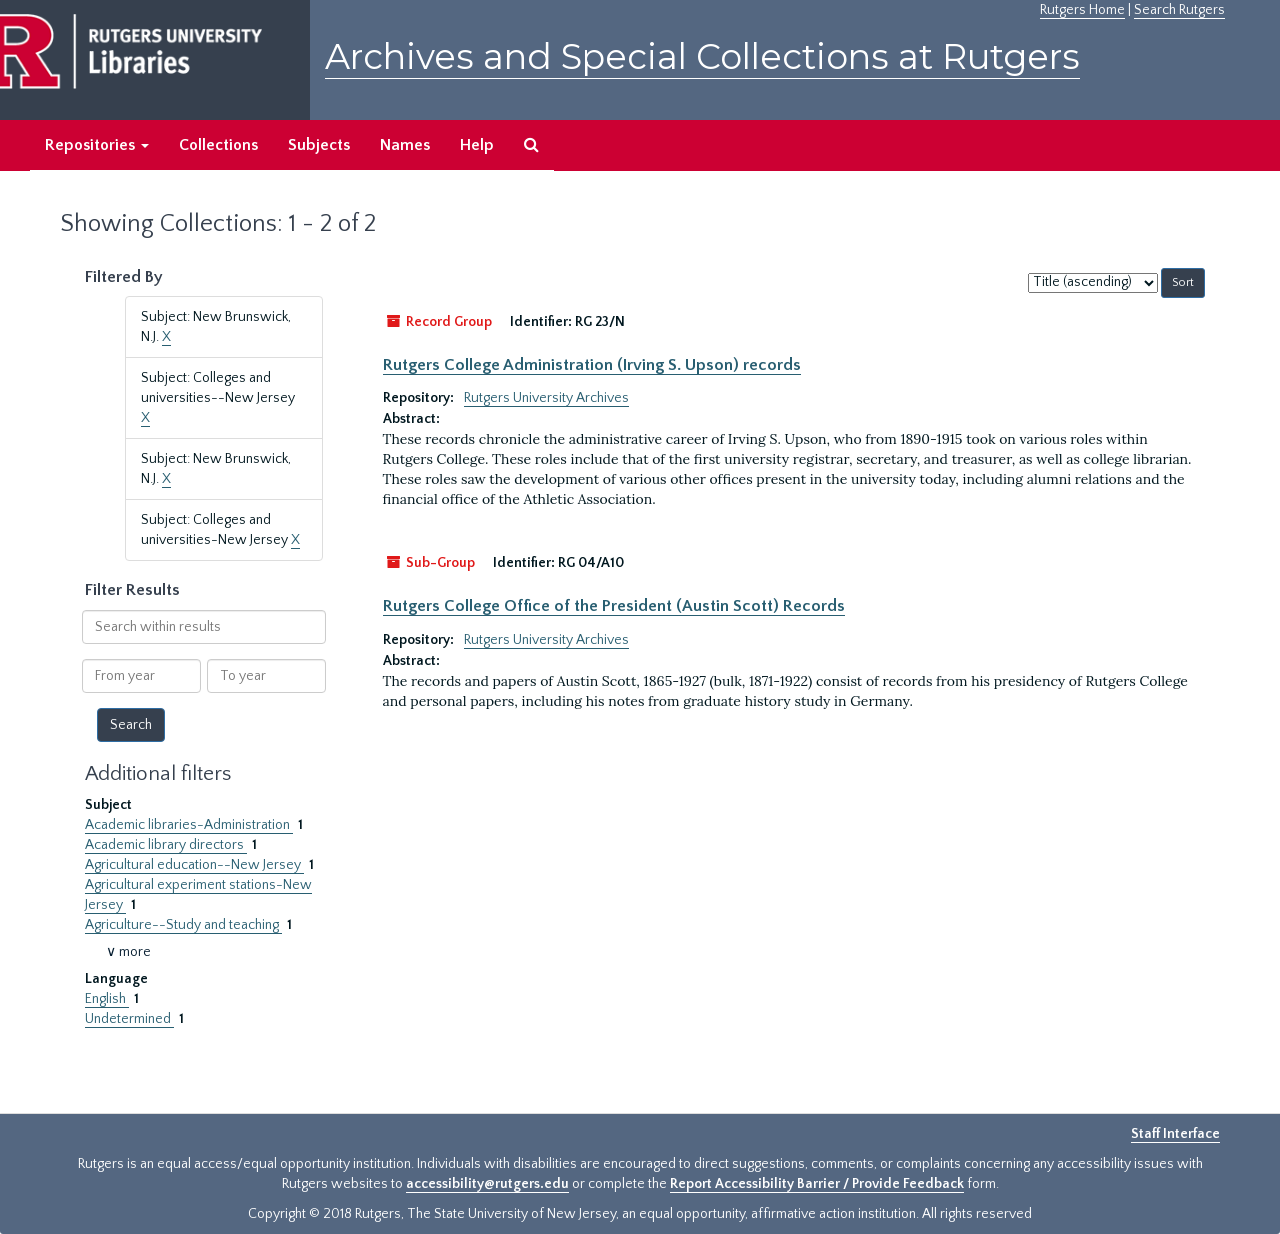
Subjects (319, 145)
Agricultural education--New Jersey (194, 865)
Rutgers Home (1082, 10)
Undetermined (129, 1019)
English (107, 999)
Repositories (97, 145)
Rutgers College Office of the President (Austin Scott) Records (614, 606)
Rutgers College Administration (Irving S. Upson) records (592, 365)
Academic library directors (166, 845)
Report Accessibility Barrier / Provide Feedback (817, 1184)
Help (477, 145)
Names (405, 145)
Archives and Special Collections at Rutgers (702, 56)
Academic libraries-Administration (189, 825)
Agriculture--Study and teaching (183, 925)
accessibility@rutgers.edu (487, 1184)
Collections (218, 145)
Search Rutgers (1179, 10)
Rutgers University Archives (546, 398)
